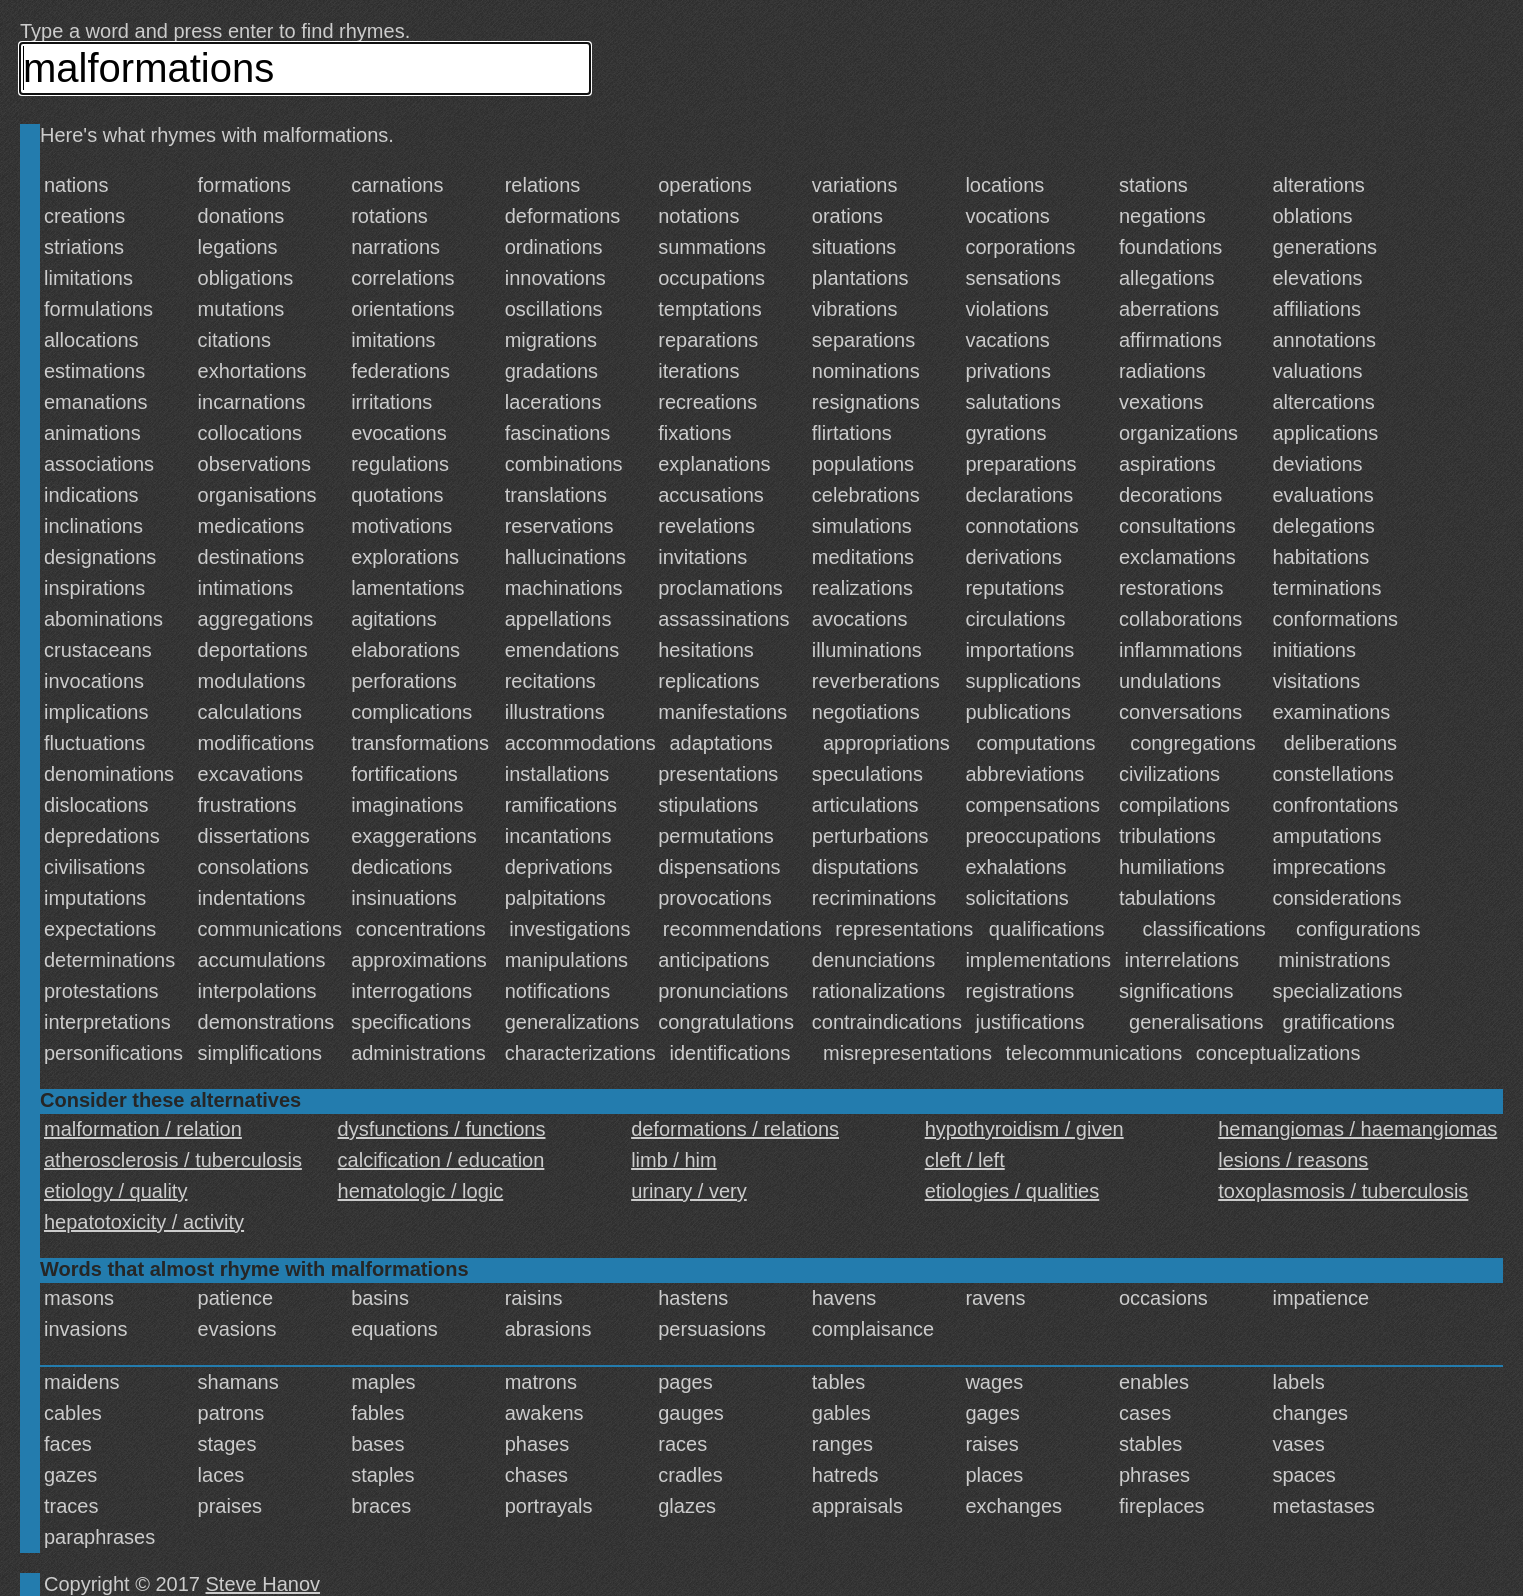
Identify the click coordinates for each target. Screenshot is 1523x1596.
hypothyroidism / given (1024, 1129)
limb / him (674, 1160)
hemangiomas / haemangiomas (1357, 1129)
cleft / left (965, 1160)
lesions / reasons (1293, 1160)
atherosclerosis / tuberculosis (173, 1160)
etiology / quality (115, 1191)
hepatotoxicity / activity (144, 1222)
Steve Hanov (263, 1584)
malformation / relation (143, 1129)
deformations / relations (735, 1129)
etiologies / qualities (1012, 1191)
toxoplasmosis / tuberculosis (1343, 1191)
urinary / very (689, 1191)
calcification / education (441, 1160)
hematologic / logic (421, 1191)
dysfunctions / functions (442, 1129)
